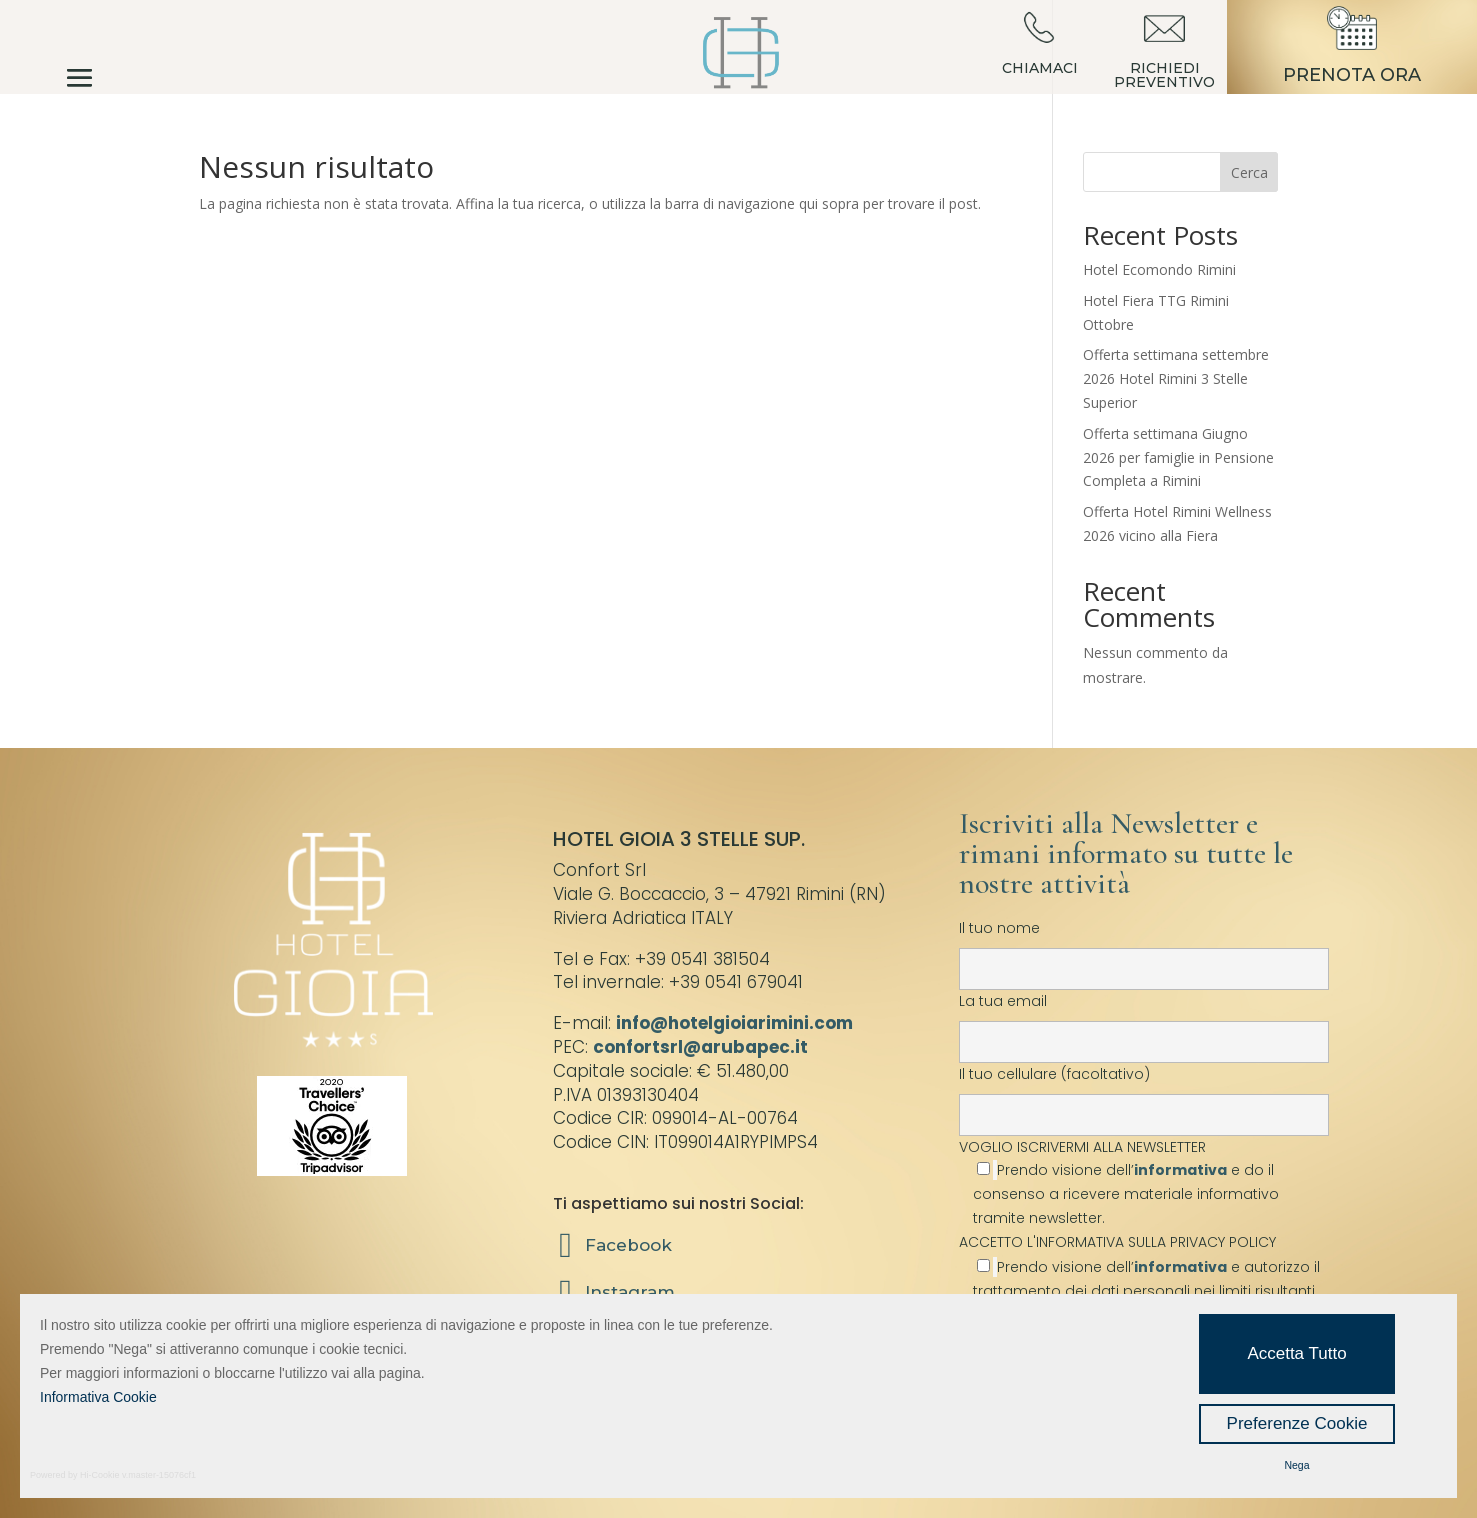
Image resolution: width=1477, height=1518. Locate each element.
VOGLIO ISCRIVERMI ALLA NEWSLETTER (1144, 1182)
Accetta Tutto (1296, 1353)
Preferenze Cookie (1297, 1423)
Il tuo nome (1144, 948)
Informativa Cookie (98, 1397)
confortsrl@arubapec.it (700, 1047)
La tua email (1144, 1021)
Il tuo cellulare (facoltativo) (1144, 1094)
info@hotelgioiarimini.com (734, 1023)
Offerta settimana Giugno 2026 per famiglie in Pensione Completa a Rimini (1178, 457)
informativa (1180, 1170)
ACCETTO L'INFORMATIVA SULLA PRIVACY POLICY (1117, 1242)
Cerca (1249, 172)
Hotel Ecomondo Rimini (1159, 269)
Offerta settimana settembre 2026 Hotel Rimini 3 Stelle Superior (1176, 378)
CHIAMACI (1040, 68)
